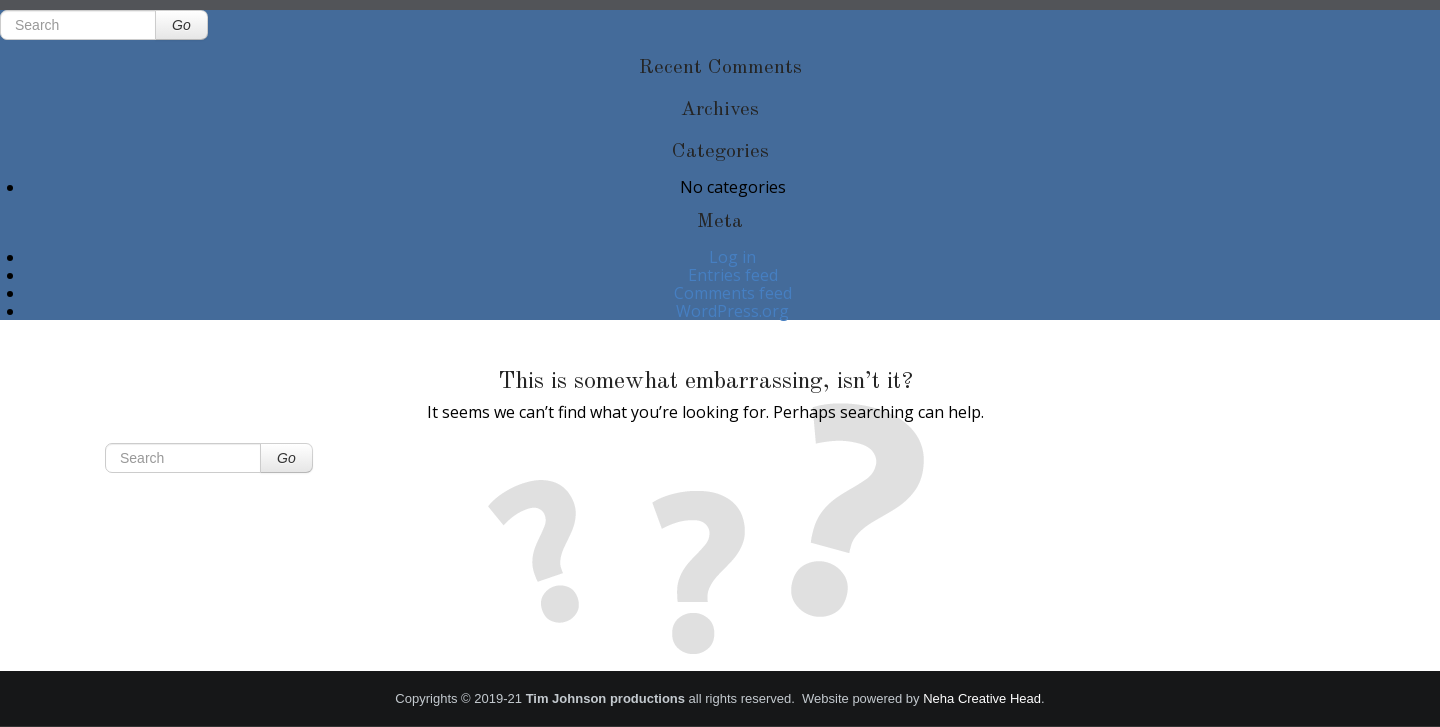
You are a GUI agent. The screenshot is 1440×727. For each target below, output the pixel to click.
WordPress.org (732, 311)
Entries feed (733, 275)
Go (181, 25)
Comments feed (733, 293)
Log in (732, 257)
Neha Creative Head (982, 698)
